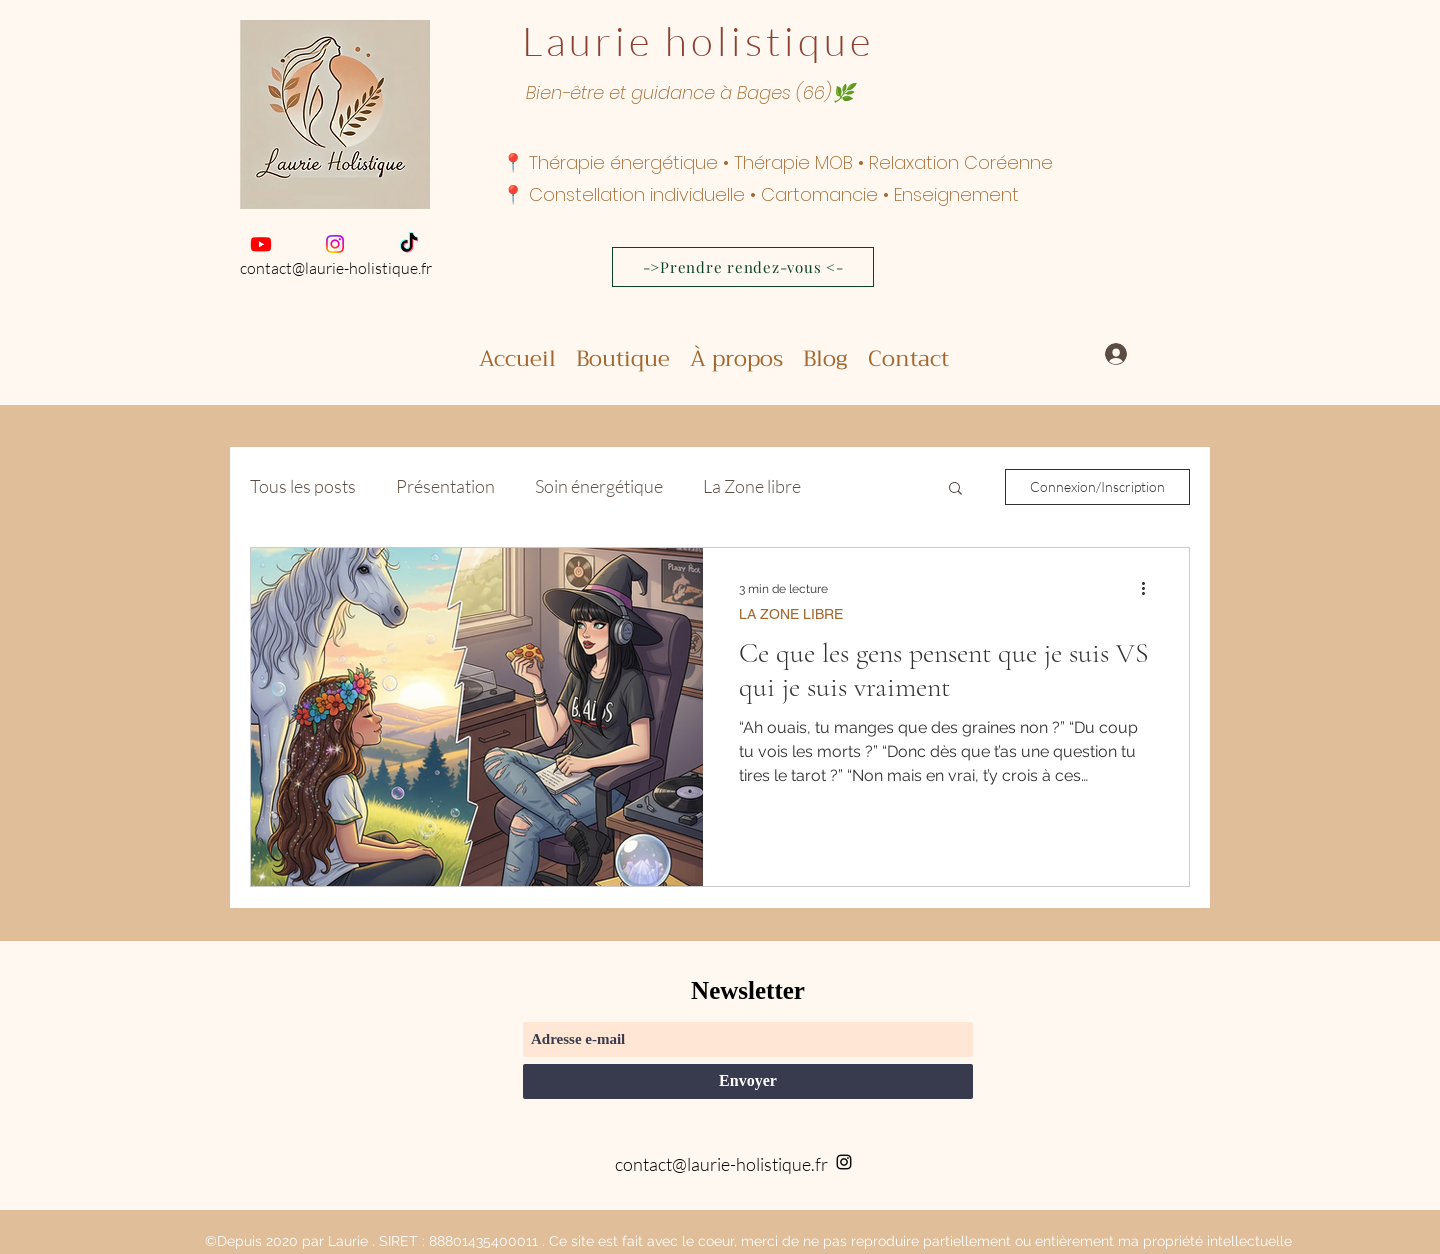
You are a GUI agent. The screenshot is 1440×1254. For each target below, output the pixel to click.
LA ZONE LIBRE (791, 614)
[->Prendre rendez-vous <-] (743, 267)
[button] (955, 489)
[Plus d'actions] (1150, 589)
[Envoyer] (748, 1081)
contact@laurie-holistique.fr (336, 268)
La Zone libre (752, 486)
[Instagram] (335, 244)
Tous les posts (303, 486)
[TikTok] (409, 244)
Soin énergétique (599, 486)
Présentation (445, 486)
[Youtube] (261, 244)
